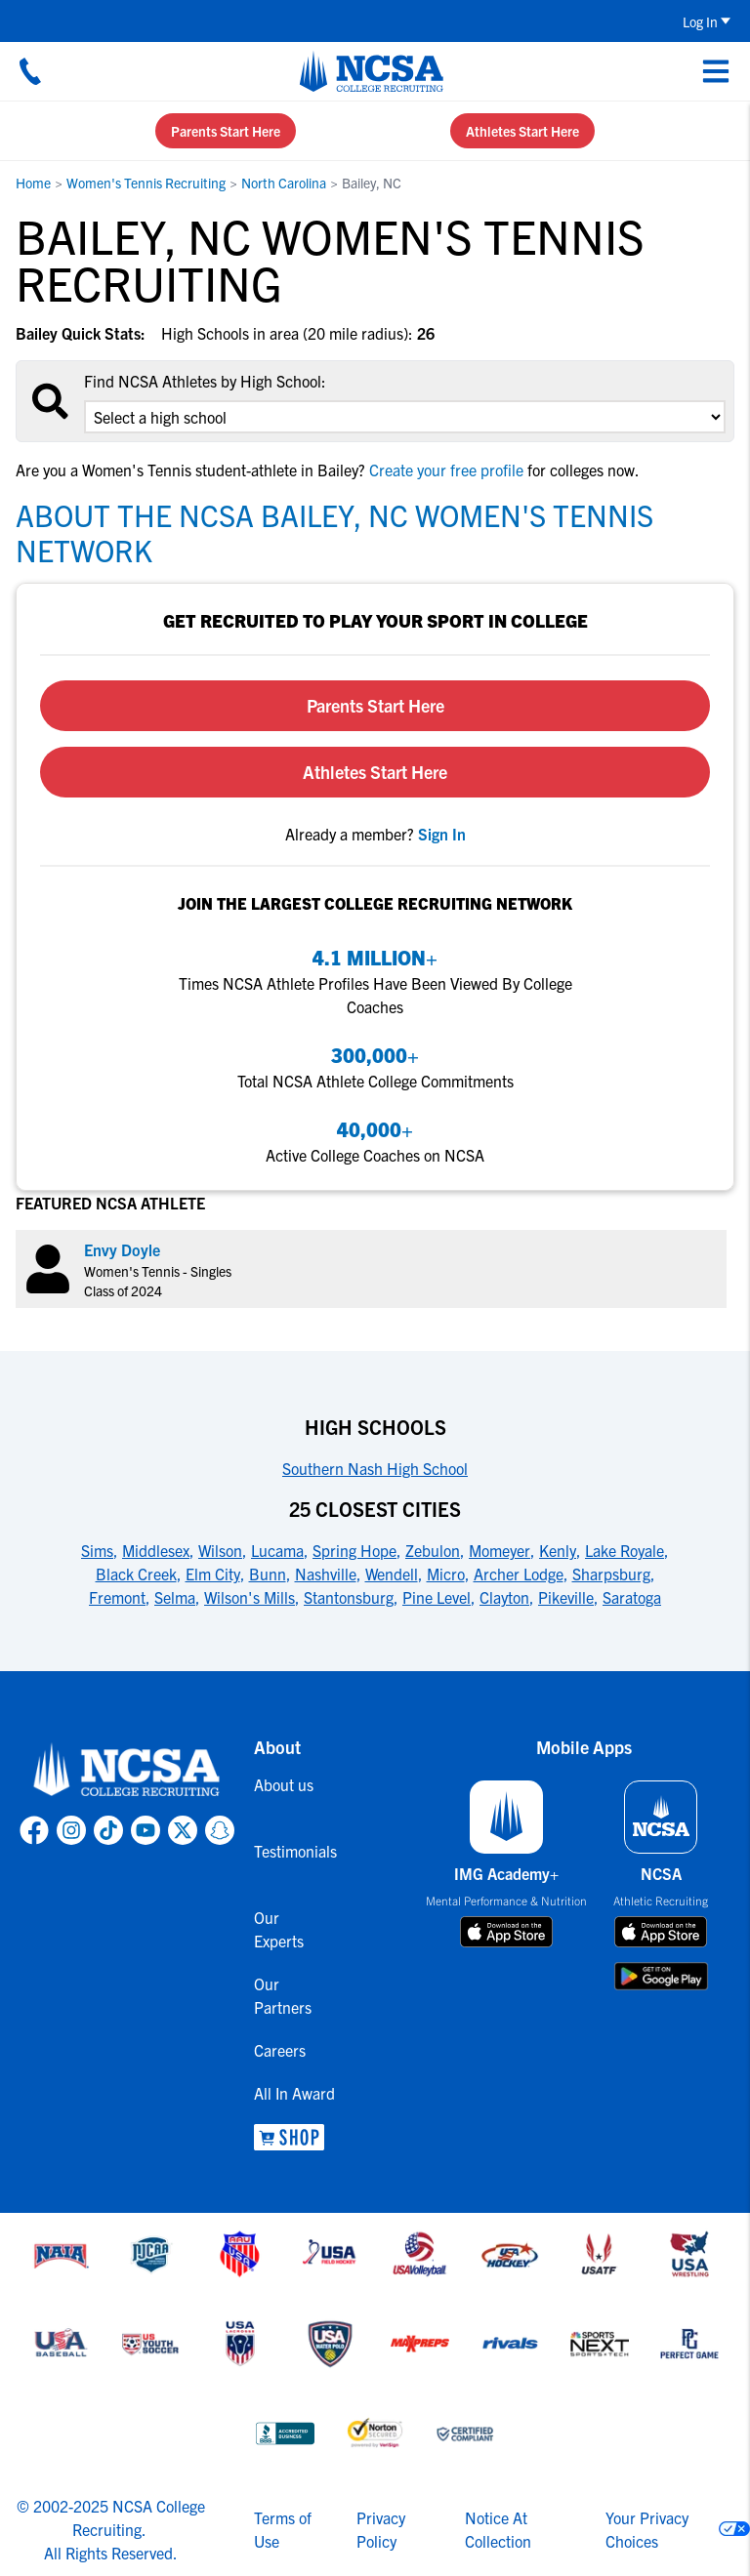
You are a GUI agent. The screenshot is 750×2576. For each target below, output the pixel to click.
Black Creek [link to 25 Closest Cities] (136, 1573)
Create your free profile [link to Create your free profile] (446, 469)
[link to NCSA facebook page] (34, 1830)
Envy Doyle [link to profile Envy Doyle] (122, 1249)
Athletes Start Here (522, 131)
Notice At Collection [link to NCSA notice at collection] (498, 2529)
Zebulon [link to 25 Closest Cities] (432, 1550)
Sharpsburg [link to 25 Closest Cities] (611, 1573)
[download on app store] (506, 1931)
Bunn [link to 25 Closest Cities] (267, 1573)
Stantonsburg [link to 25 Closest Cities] (349, 1597)
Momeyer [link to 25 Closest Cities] (499, 1550)
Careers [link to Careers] (280, 2050)
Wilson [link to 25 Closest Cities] (220, 1550)
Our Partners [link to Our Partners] (283, 1995)
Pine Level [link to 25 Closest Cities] (436, 1597)
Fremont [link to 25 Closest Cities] (117, 1597)
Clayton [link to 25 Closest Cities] (504, 1597)
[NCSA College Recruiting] (371, 71)
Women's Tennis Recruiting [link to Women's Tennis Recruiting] (146, 182)
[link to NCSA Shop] (289, 2137)
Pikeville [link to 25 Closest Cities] (566, 1597)
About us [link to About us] (283, 1784)
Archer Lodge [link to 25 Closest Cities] (518, 1573)
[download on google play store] (661, 1976)
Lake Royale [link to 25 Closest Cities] (624, 1550)
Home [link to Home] (33, 182)
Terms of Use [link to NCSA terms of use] (283, 2529)
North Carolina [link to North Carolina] (283, 182)
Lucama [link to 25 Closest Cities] (277, 1550)
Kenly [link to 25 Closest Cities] (557, 1550)
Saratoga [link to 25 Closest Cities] (632, 1597)
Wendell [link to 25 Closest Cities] (391, 1573)
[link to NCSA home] (127, 1771)
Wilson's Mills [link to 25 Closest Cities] (249, 1597)
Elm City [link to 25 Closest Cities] (213, 1573)
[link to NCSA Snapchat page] (219, 1830)
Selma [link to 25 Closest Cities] (174, 1597)
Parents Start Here (225, 131)
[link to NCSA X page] (182, 1830)
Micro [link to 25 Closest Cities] (446, 1573)
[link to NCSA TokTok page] (108, 1830)
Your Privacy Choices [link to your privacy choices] (646, 2529)
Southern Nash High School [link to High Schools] (375, 1468)
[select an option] (405, 416)
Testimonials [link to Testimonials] (289, 1850)
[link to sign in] (442, 833)
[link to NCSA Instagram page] (71, 1830)
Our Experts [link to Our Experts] (279, 1928)
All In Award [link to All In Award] (289, 2093)
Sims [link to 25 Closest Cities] (97, 1550)
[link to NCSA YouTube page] (145, 1830)
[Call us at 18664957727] (30, 71)
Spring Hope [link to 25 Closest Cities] (354, 1550)
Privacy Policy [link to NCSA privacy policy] (380, 2529)
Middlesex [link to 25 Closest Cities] (155, 1550)
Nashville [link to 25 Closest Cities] (325, 1573)
